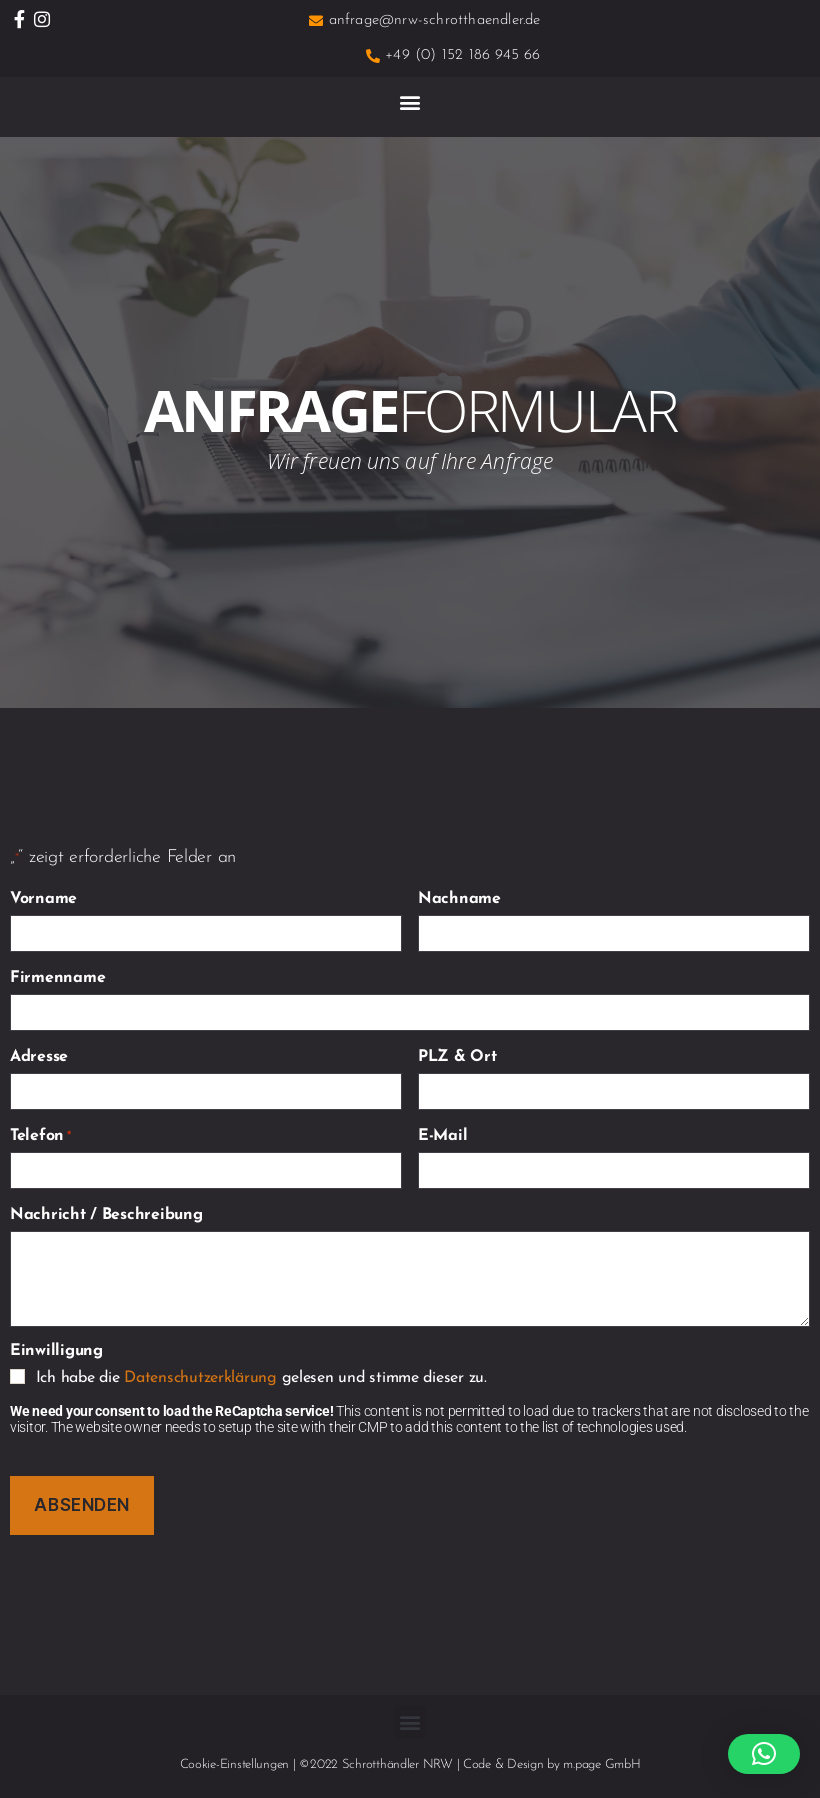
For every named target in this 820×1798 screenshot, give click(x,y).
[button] (410, 101)
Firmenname (57, 978)
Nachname (459, 899)
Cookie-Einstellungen (235, 1764)
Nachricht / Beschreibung (106, 1215)
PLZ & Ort (457, 1057)
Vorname (43, 899)
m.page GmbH (601, 1764)
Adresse (39, 1057)
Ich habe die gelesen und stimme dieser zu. (261, 1378)
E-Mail (442, 1136)
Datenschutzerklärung (200, 1378)
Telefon (40, 1136)
